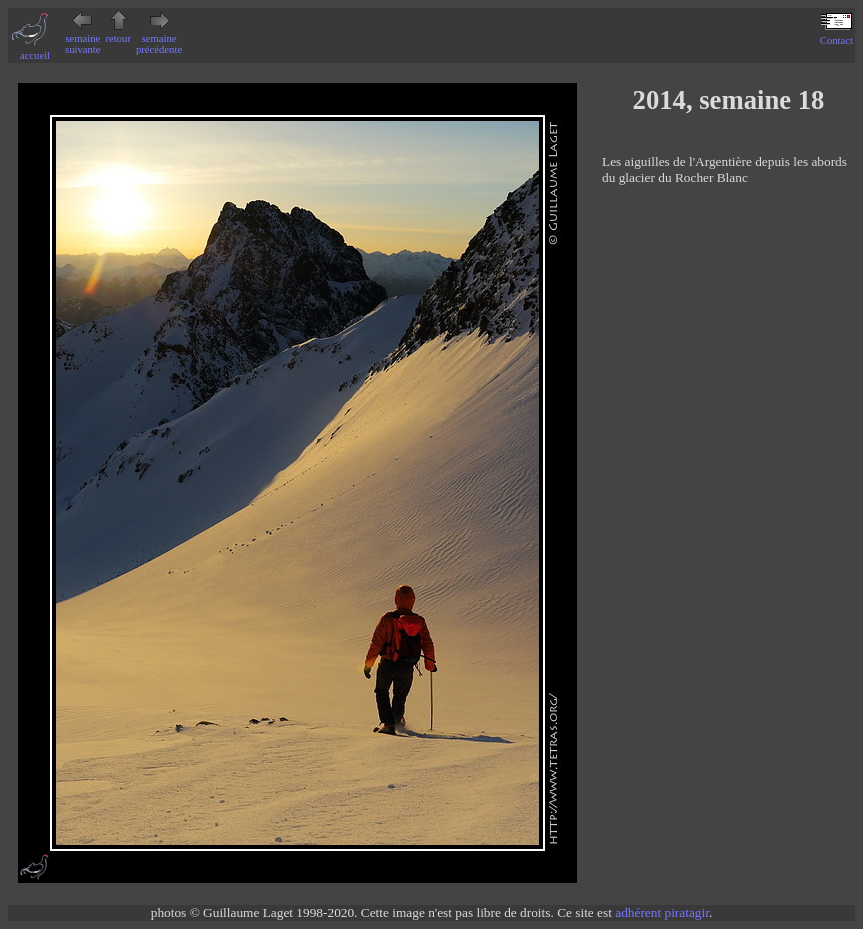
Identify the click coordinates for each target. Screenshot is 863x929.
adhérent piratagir (662, 912)
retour (118, 33)
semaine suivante (83, 38)
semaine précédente (159, 38)
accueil (35, 50)
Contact (836, 35)
